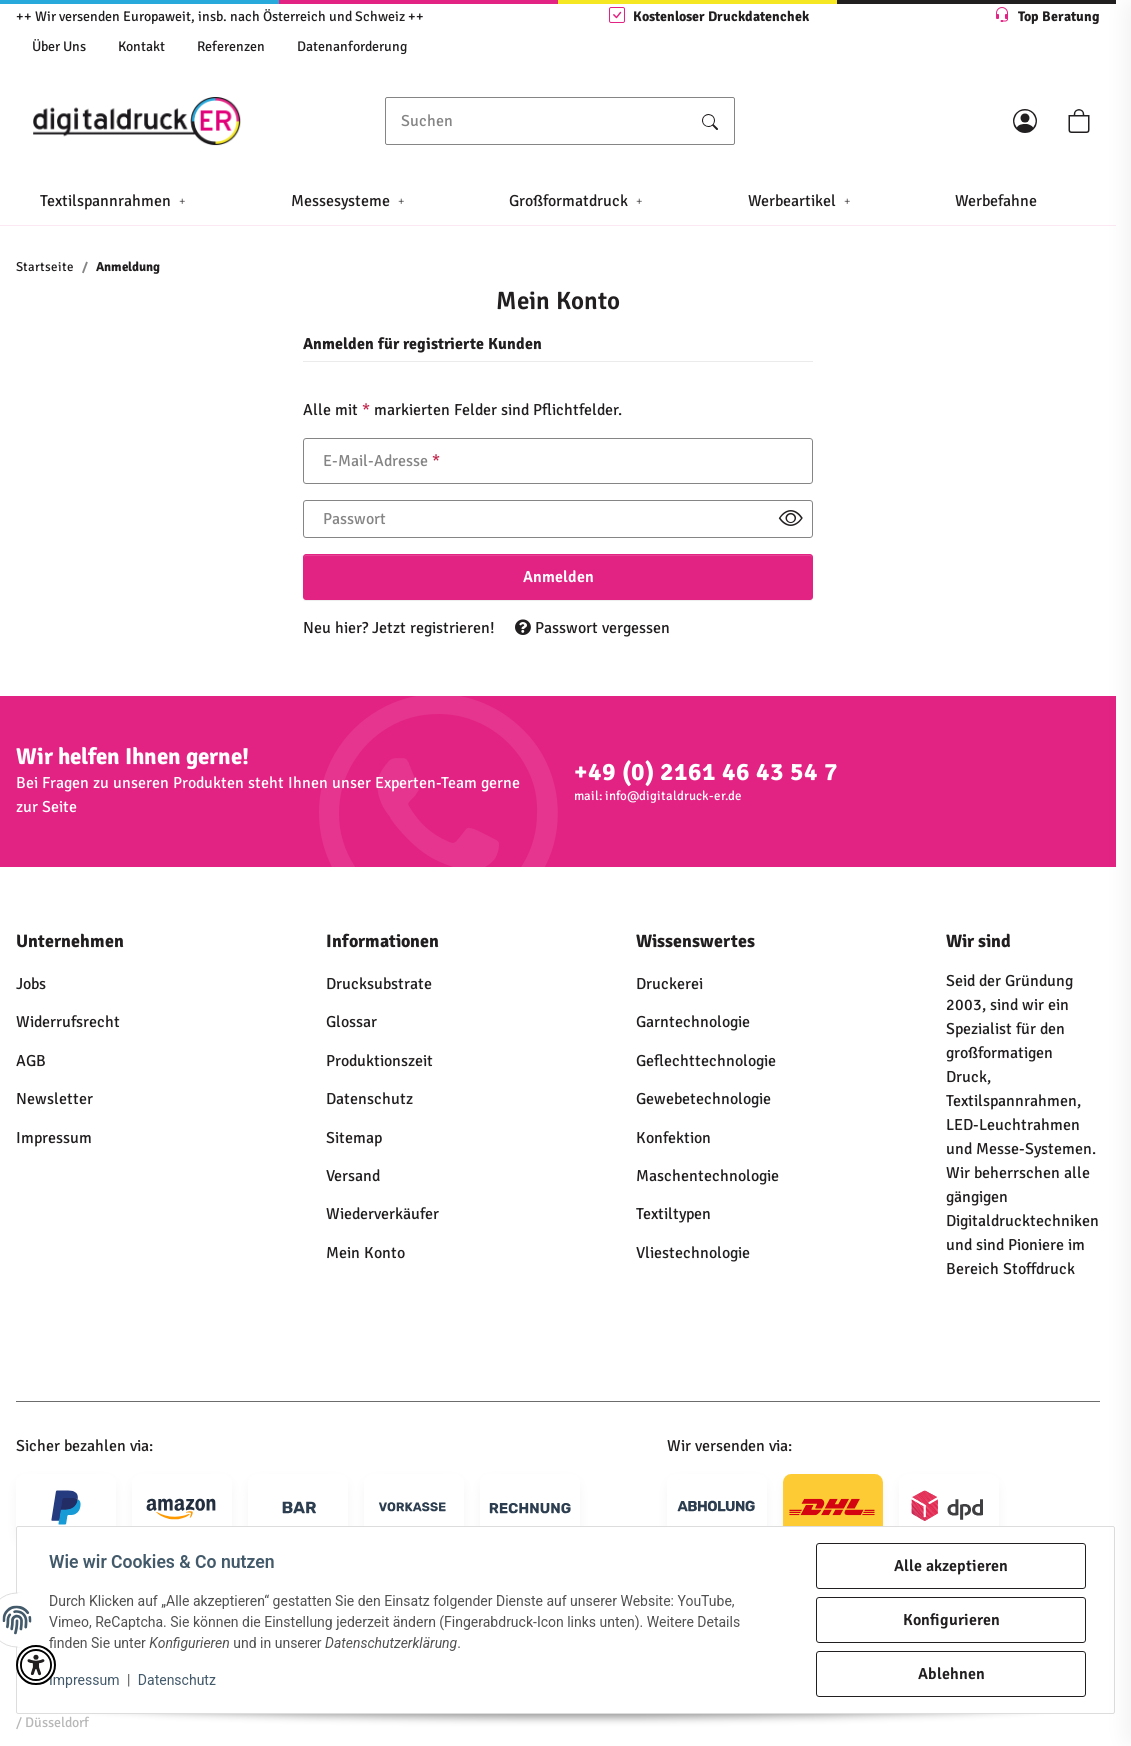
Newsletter (54, 1099)
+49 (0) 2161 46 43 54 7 (706, 771)
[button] (1025, 121)
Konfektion (673, 1138)
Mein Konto (365, 1253)
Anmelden (558, 577)
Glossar (351, 1022)
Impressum (84, 1680)
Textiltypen (673, 1214)
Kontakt (141, 46)
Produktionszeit (379, 1061)
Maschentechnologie (707, 1176)
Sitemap (354, 1138)
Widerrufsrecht (68, 1022)
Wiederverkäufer (382, 1214)
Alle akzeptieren (951, 1566)
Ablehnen (951, 1674)
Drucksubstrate (379, 984)
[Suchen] (536, 121)
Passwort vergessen (592, 628)
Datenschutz (177, 1680)
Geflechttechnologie (706, 1061)
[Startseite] (137, 121)
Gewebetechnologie (703, 1099)
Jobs (31, 984)
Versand (353, 1176)
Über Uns (59, 46)
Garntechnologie (693, 1022)
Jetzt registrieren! (433, 628)
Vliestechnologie (693, 1253)
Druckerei (669, 984)
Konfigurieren (951, 1620)
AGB (31, 1061)
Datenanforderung (352, 46)
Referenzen (231, 46)
